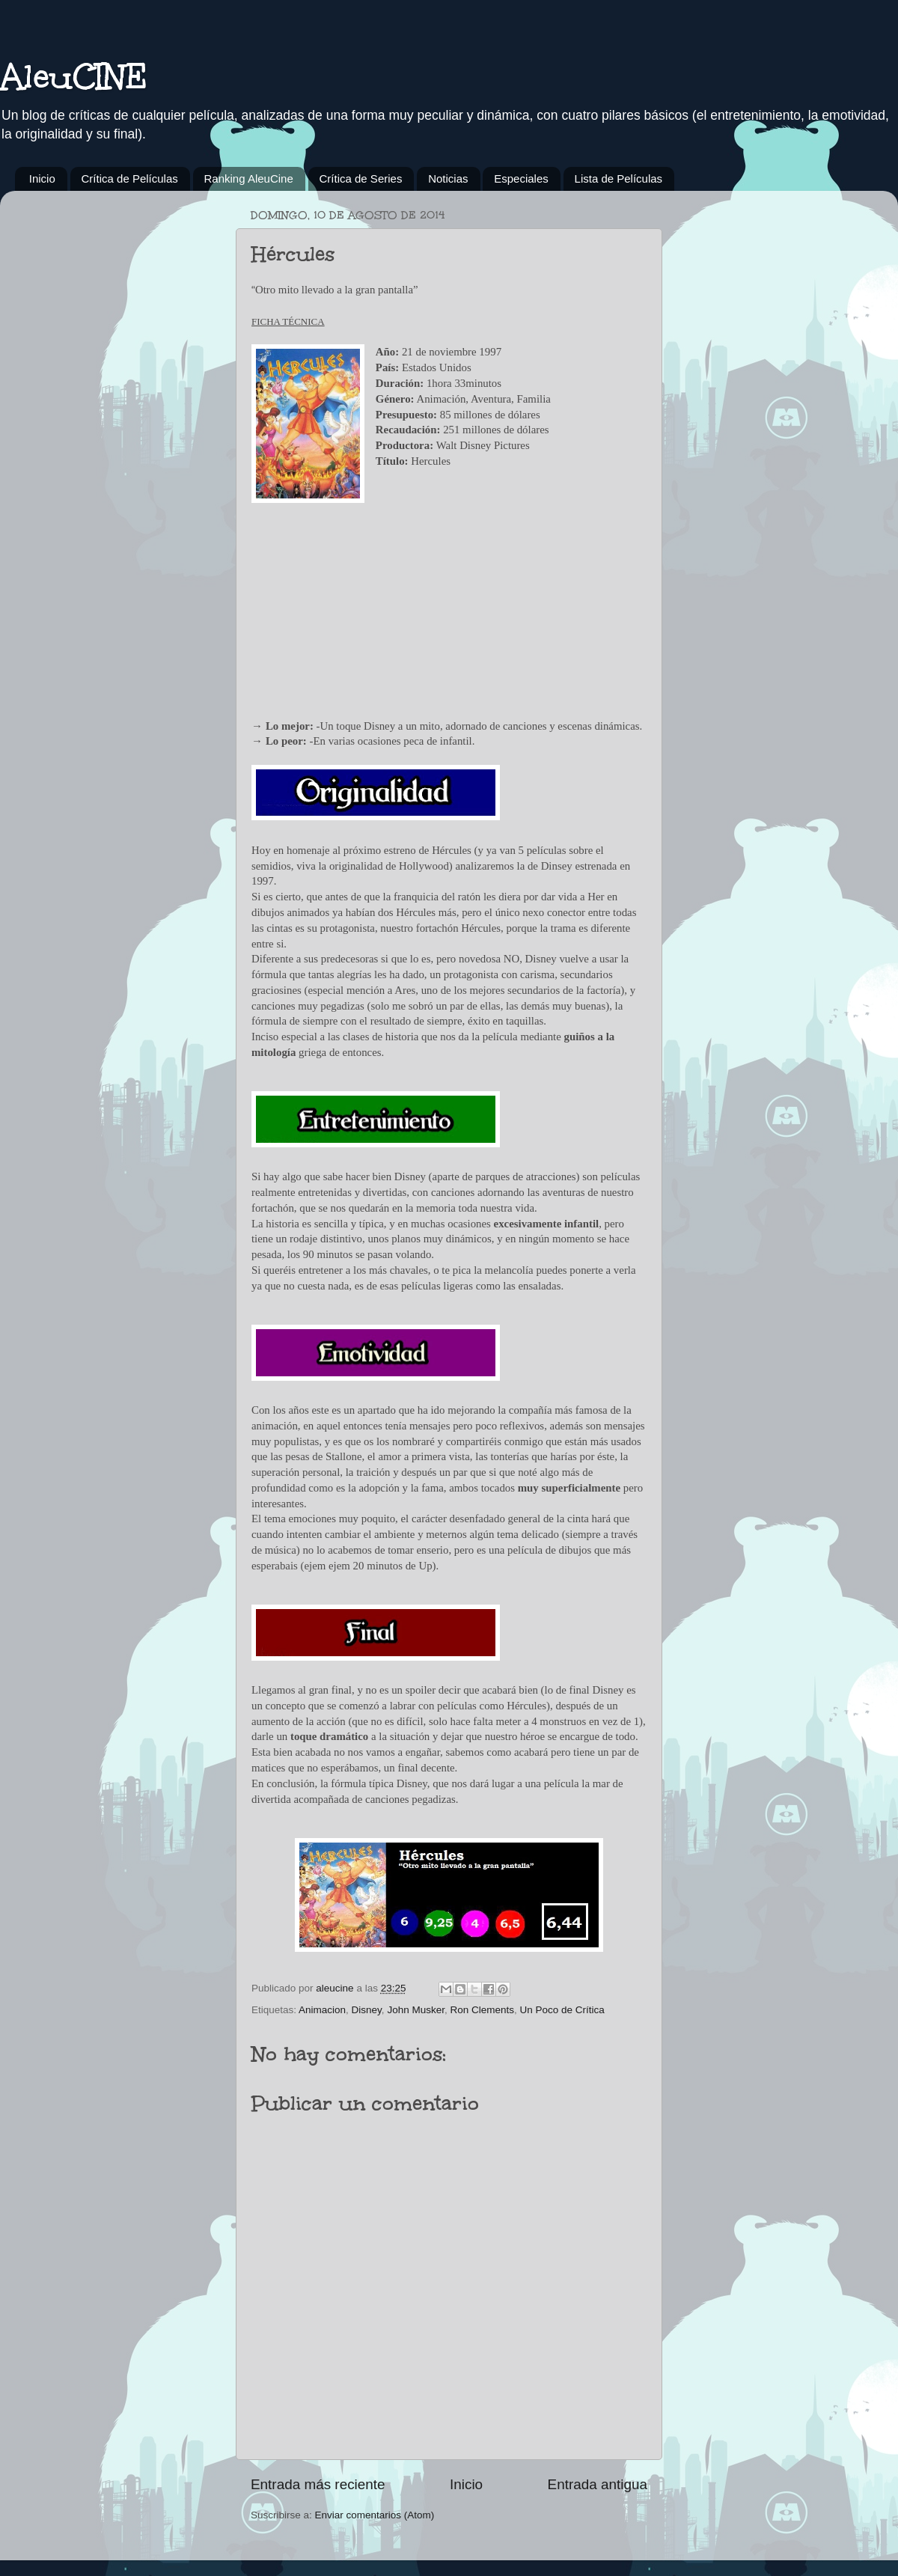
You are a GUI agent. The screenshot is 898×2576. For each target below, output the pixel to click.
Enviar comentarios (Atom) (375, 2515)
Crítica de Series (361, 178)
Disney (367, 2009)
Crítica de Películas (130, 178)
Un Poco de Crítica (562, 2009)
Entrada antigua (597, 2484)
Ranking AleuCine (248, 178)
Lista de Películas (619, 178)
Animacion (322, 2009)
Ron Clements (482, 2009)
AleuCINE (73, 76)
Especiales (521, 178)
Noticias (448, 178)
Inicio (42, 178)
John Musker (416, 2009)
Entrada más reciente (318, 2484)
